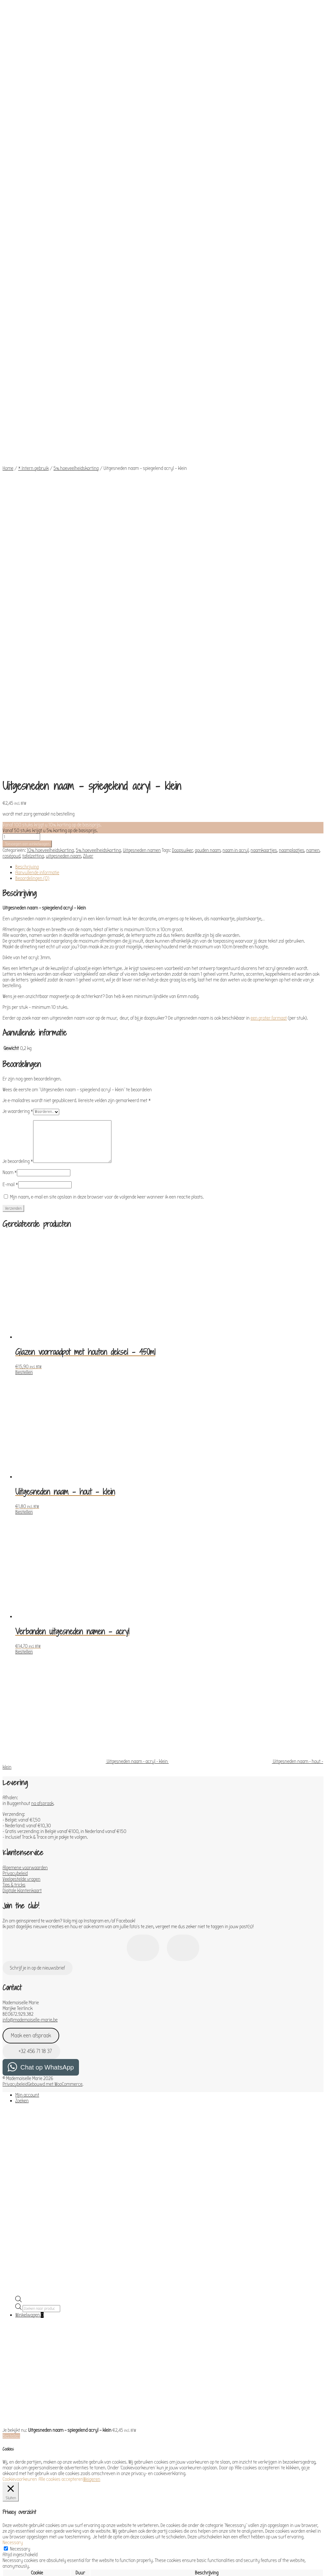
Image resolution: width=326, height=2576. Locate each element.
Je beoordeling (18, 726)
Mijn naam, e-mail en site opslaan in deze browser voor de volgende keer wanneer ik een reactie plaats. (107, 761)
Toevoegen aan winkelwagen (27, 408)
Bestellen (11, 2000)
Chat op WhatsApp (47, 1631)
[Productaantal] (21, 401)
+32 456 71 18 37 (31, 1615)
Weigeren (91, 2044)
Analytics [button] (11, 2302)
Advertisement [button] (17, 2481)
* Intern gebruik (33, 322)
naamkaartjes (264, 415)
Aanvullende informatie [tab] (37, 437)
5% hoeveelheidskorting (76, 322)
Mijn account (27, 1659)
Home (8, 322)
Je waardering (18, 676)
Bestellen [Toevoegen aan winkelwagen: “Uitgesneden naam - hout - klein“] (24, 1076)
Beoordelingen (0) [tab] (32, 443)
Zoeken (22, 1665)
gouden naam (208, 415)
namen (313, 415)
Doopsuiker (182, 415)
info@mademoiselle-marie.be (30, 1584)
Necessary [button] (13, 2107)
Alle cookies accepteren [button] (61, 2044)
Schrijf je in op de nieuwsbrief (37, 1532)
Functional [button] (13, 2246)
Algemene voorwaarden (25, 1432)
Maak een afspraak (31, 1600)
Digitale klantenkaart (22, 1455)
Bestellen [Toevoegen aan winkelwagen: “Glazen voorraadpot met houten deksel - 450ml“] (24, 937)
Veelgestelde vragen (21, 1444)
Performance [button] (15, 2284)
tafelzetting (33, 420)
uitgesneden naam (63, 420)
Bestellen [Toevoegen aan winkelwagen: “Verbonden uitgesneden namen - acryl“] (24, 1216)
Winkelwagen (29, 1879)
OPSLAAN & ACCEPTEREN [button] (25, 2537)
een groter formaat (269, 582)
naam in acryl (236, 415)
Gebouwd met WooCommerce (55, 1649)
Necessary (20, 2113)
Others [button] (9, 2505)
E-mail (10, 749)
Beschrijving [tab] (27, 431)
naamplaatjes (291, 415)
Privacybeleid (15, 1438)
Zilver (88, 420)
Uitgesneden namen (142, 415)
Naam (10, 737)
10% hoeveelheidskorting (50, 415)
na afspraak (42, 1368)
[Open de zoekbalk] (18, 1865)
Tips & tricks (14, 1449)
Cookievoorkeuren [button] (20, 2044)
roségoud (11, 420)
